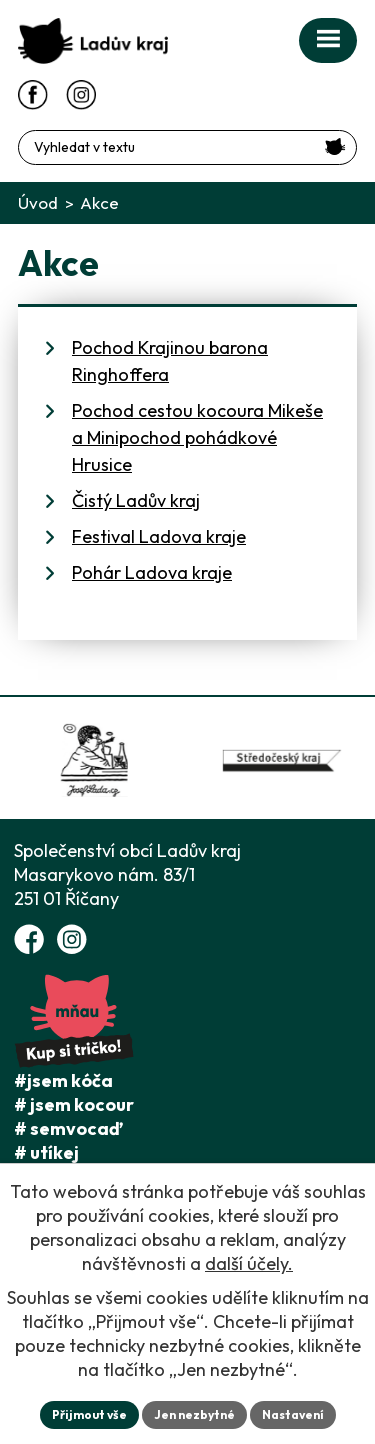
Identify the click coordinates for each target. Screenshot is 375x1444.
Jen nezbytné (194, 1414)
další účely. (249, 1263)
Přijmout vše (89, 1414)
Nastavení (293, 1414)
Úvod (38, 202)
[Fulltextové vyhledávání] (187, 147)
